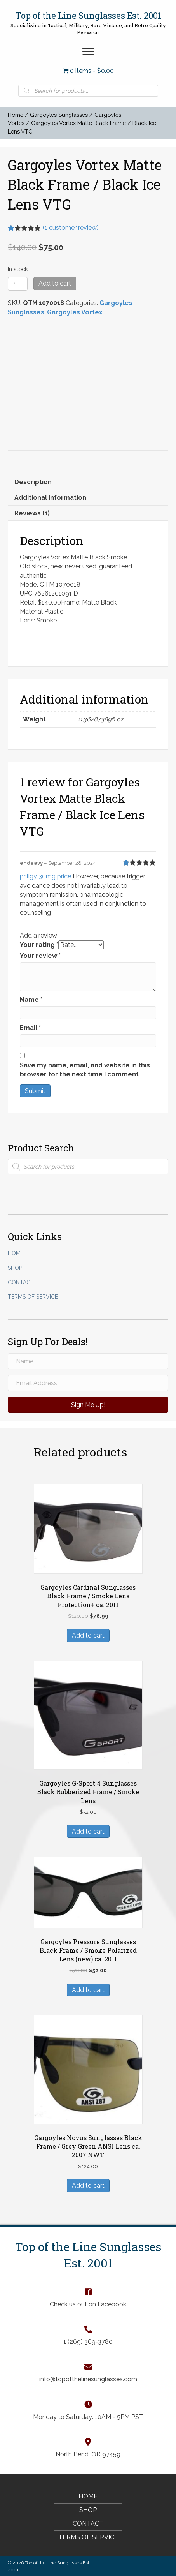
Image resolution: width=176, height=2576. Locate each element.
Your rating (39, 942)
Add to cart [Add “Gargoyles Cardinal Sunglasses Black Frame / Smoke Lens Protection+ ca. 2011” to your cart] (88, 1633)
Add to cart (54, 283)
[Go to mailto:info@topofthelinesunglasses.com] (88, 2370)
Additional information (50, 495)
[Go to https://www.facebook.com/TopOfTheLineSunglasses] (88, 2295)
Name (31, 997)
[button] (88, 51)
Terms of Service (33, 1294)
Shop (15, 1265)
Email (30, 1025)
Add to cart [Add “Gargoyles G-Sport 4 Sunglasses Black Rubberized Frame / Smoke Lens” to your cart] (88, 1829)
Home (15, 114)
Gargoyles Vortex (75, 312)
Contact (21, 1280)
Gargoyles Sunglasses (59, 114)
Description (33, 479)
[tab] (88, 479)
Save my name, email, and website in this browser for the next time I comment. (85, 1067)
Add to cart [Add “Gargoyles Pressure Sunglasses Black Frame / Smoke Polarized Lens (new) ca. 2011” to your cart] (88, 1987)
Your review (40, 953)
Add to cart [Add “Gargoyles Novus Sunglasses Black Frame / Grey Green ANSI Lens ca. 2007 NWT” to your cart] (88, 2183)
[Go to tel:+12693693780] (88, 2333)
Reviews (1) (32, 511)
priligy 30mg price (45, 874)
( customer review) (71, 227)
